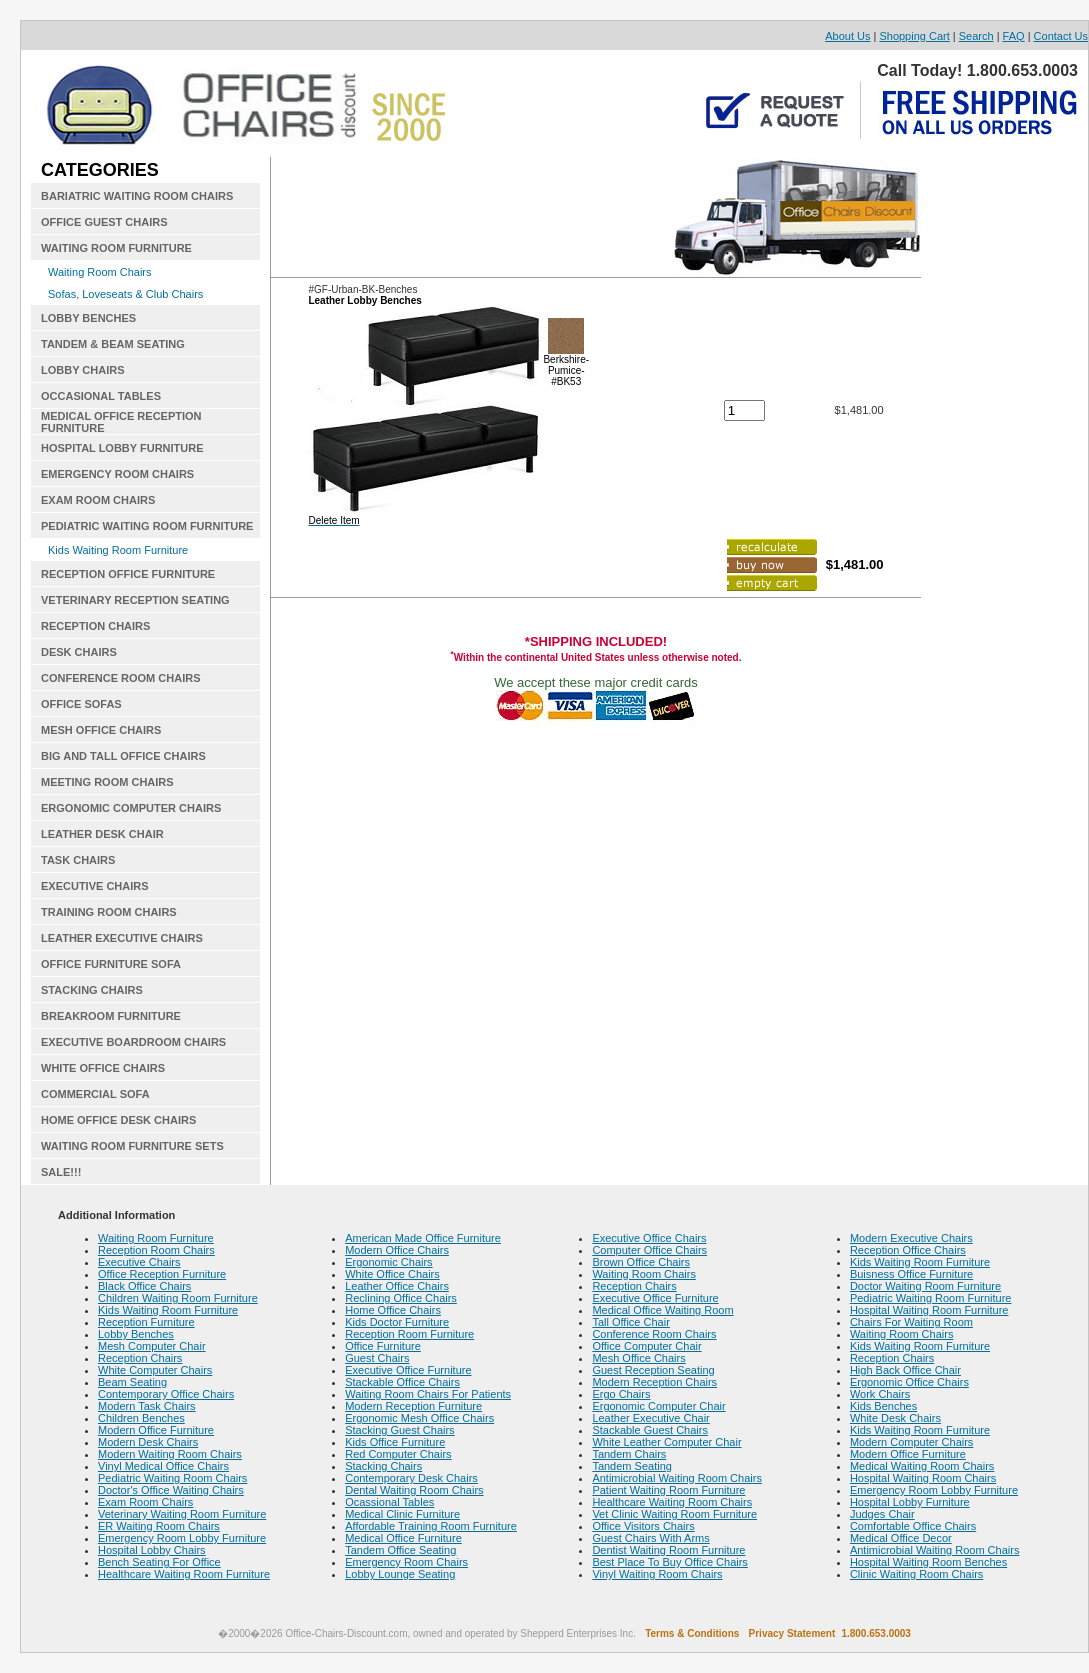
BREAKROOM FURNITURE (111, 1016)
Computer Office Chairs (649, 1250)
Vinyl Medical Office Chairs (163, 1466)
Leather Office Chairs (397, 1286)
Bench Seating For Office (159, 1562)
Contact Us (1061, 36)
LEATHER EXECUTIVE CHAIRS (122, 938)
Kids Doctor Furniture (397, 1322)
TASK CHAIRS (78, 860)
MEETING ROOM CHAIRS (107, 782)
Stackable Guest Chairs (650, 1430)
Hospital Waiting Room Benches (928, 1562)
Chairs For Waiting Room (911, 1322)
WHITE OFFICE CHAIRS (103, 1068)
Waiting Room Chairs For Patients (428, 1394)
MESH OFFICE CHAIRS (101, 730)
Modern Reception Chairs (654, 1382)
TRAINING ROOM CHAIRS (109, 912)
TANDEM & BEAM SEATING (113, 344)
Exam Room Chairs (145, 1502)
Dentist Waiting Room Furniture (668, 1550)
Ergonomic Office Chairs (909, 1382)
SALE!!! (61, 1172)
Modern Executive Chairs (911, 1238)
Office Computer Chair (646, 1346)
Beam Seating (132, 1382)
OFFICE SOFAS (81, 704)
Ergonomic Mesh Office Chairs (419, 1418)
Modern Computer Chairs (912, 1442)
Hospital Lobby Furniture (910, 1502)
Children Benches (141, 1418)
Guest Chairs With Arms (650, 1538)
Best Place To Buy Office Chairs (670, 1562)
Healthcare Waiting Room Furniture (184, 1574)
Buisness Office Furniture (911, 1274)
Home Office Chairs (393, 1310)
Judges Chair (882, 1514)
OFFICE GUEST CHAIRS (104, 222)
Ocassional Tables (389, 1502)
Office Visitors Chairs (643, 1526)
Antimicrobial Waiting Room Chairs (677, 1478)
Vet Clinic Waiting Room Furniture (674, 1514)
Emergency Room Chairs (406, 1562)
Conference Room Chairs (654, 1334)
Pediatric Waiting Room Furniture (931, 1298)
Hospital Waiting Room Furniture (929, 1310)
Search (976, 36)
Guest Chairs (377, 1358)
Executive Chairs (139, 1262)
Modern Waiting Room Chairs (170, 1454)
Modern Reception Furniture (413, 1406)
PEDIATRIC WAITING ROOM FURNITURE (147, 526)
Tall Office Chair (630, 1322)
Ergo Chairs (621, 1394)
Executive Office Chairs (649, 1238)
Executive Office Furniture (408, 1370)
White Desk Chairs (895, 1418)
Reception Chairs (140, 1358)
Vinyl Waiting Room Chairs (657, 1574)
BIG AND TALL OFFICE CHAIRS (123, 756)
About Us (847, 36)
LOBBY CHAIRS (83, 370)
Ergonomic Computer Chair (658, 1406)
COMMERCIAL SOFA (95, 1094)
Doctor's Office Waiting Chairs (171, 1490)
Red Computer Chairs (398, 1454)
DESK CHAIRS (79, 652)
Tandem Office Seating (400, 1550)
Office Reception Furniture (162, 1274)
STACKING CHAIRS (92, 990)
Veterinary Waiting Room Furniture (182, 1514)
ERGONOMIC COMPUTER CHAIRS (131, 808)
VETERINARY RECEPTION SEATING (135, 600)
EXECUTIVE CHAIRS (95, 886)
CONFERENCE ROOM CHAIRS (121, 678)
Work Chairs (880, 1394)
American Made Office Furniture (423, 1238)
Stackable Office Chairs (402, 1382)
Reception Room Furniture (409, 1334)
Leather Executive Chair (650, 1418)
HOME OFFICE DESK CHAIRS (118, 1120)
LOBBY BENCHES (88, 318)
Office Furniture (383, 1346)
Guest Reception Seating (653, 1370)
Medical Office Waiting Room (662, 1310)
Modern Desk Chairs (148, 1442)
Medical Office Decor (901, 1538)
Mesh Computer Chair (152, 1346)
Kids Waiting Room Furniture (118, 550)
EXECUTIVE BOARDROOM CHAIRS (133, 1042)
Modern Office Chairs (397, 1250)
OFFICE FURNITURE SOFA (111, 964)
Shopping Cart (914, 36)
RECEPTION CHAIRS (95, 626)
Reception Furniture (146, 1322)
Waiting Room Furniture (156, 1238)
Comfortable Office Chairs (913, 1526)
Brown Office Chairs (641, 1262)
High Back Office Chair (905, 1370)
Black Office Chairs (144, 1286)
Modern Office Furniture (156, 1430)
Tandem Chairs (629, 1454)
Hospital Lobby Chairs (152, 1550)
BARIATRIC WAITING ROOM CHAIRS (137, 196)
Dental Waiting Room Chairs (414, 1490)
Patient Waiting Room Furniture (668, 1490)
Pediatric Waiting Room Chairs (172, 1478)
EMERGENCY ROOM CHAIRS (117, 474)
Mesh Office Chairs (638, 1358)
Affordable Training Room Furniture (431, 1526)
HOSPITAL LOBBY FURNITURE (122, 448)
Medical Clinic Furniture (402, 1514)
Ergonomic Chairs (388, 1262)
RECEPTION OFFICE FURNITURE (128, 574)
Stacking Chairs (383, 1466)
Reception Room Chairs (156, 1250)
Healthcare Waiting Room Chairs (672, 1502)
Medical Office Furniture (403, 1538)
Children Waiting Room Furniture (178, 1298)
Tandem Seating (632, 1466)
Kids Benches (883, 1406)
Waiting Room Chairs (100, 272)
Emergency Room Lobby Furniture (182, 1538)
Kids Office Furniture (395, 1442)
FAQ (1014, 36)
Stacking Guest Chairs (399, 1430)
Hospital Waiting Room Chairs (923, 1478)
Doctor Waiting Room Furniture (925, 1286)
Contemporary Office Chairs (166, 1394)
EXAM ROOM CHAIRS (98, 500)
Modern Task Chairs (147, 1406)
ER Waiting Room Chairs (159, 1526)
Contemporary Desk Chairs (411, 1478)
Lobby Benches (136, 1334)
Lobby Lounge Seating (400, 1574)
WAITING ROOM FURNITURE (116, 248)
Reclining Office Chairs (401, 1298)
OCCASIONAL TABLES (101, 396)
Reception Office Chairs (908, 1250)
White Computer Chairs (155, 1370)
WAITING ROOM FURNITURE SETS (132, 1146)
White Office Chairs (392, 1274)
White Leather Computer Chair (666, 1442)
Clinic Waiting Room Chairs (916, 1574)
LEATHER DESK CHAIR (102, 834)
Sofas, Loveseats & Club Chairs (125, 294)
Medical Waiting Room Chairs (922, 1466)
